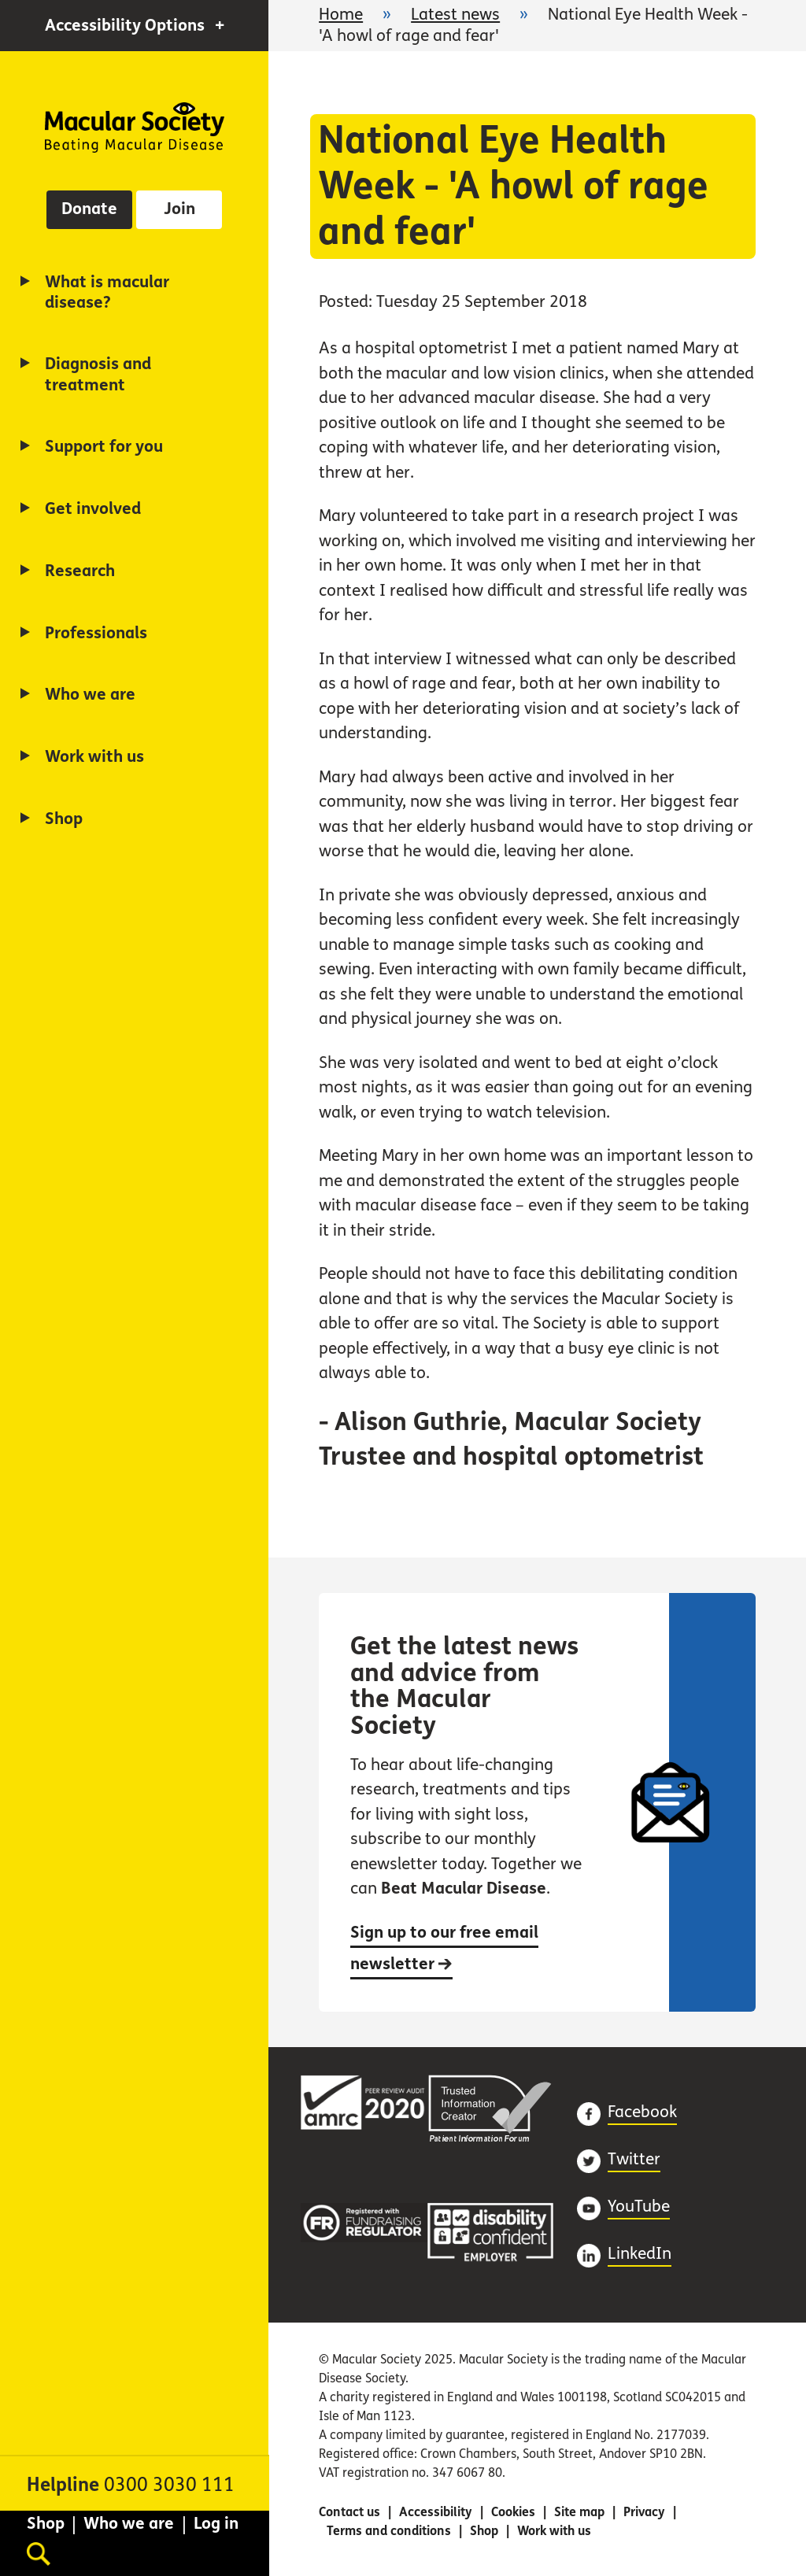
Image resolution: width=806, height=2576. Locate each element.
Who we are (90, 694)
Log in (216, 2523)
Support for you (104, 446)
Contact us (349, 2511)
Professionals (96, 633)
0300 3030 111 (169, 2485)
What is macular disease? (107, 292)
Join (179, 209)
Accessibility (435, 2511)
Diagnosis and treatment (98, 374)
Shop (64, 819)
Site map (579, 2511)
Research (80, 571)
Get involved (93, 509)
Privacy (644, 2511)
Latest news (455, 14)
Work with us (94, 757)
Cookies (513, 2511)
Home (134, 127)
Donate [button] (89, 209)
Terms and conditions (389, 2530)
